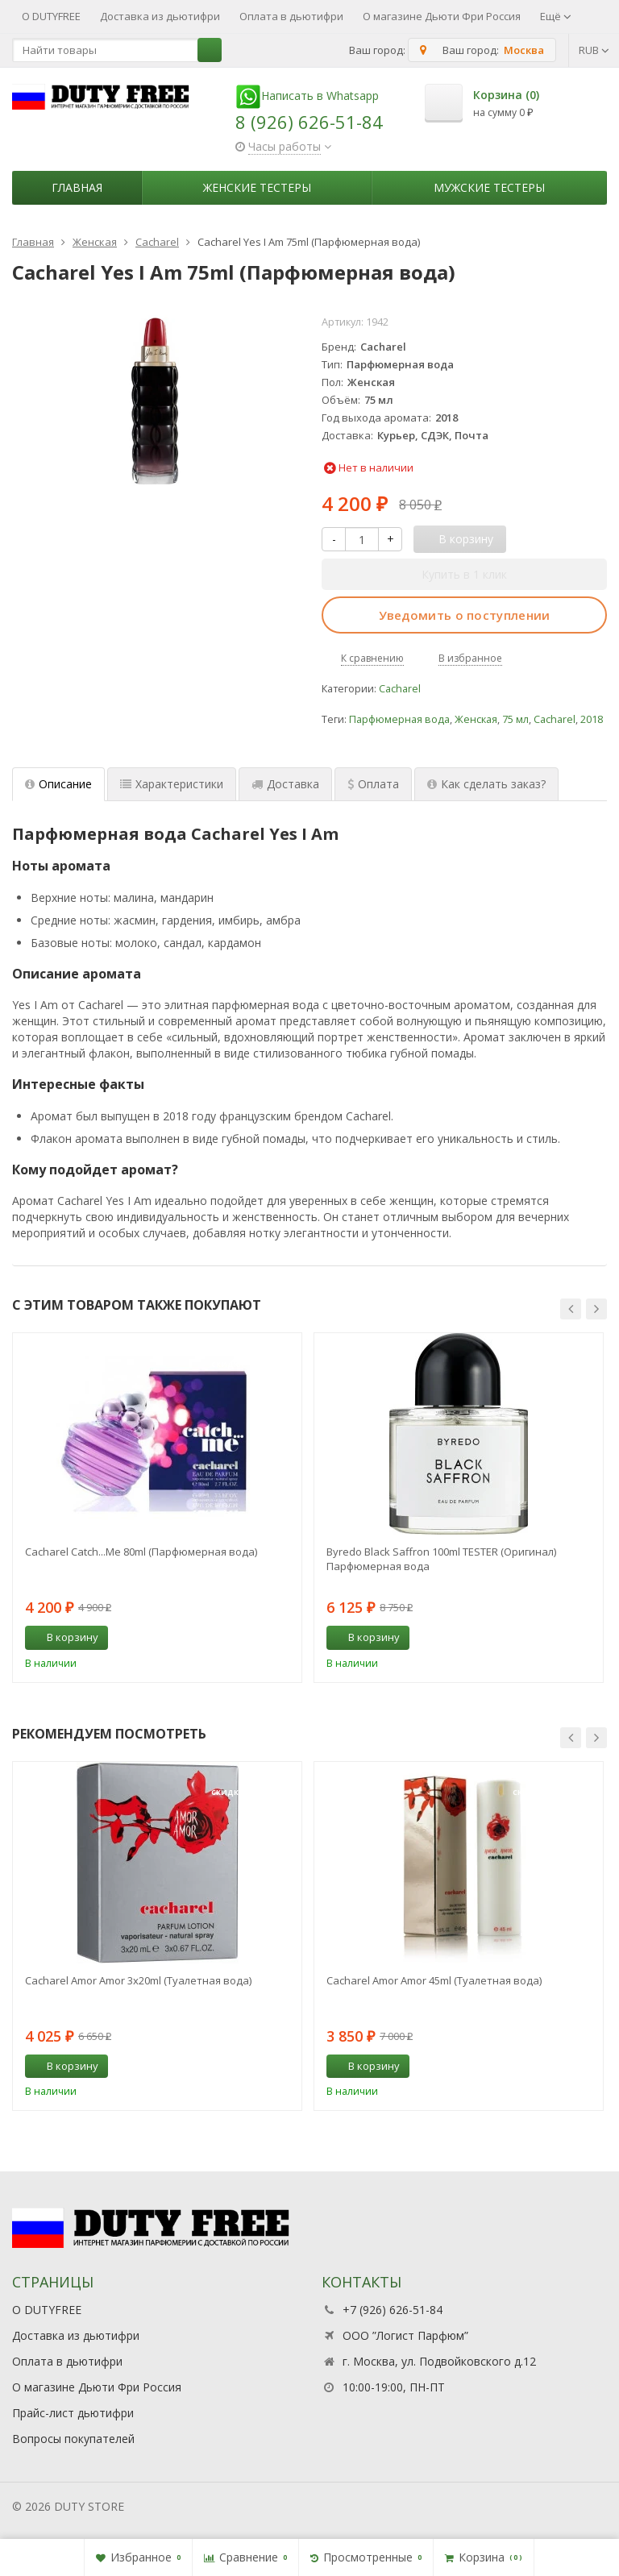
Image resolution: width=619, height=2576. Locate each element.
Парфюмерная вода (399, 719)
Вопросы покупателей (73, 2438)
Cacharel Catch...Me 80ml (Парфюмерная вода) (141, 1551)
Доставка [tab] (285, 783)
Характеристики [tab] (171, 783)
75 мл (515, 719)
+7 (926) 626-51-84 (392, 2309)
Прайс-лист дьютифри (73, 2412)
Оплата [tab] (373, 783)
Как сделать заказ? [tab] (486, 783)
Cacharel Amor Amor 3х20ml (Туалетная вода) (138, 1980)
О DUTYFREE (51, 16)
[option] (157, 1507)
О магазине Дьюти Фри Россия (442, 16)
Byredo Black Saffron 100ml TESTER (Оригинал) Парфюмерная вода (441, 1558)
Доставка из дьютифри (160, 16)
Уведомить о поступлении (464, 615)
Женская (476, 719)
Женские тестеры (257, 187)
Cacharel (400, 689)
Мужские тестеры (489, 187)
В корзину (63, 1637)
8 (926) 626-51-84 (309, 122)
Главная (77, 187)
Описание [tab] (58, 783)
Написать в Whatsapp (307, 95)
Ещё (555, 16)
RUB (594, 50)
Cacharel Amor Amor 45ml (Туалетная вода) (434, 1980)
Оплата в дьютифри (291, 16)
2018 (591, 719)
